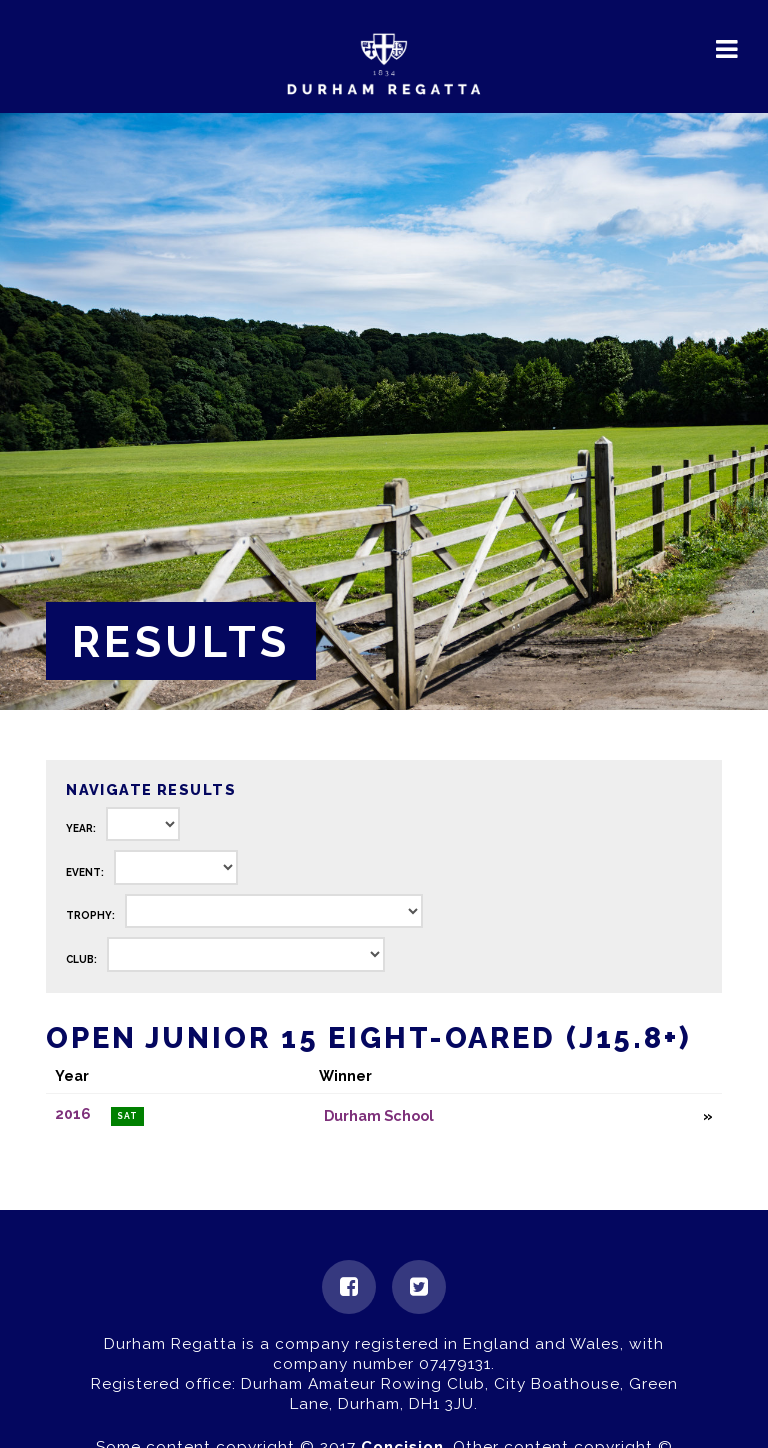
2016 (73, 1113)
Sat (127, 1116)
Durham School (379, 1115)
